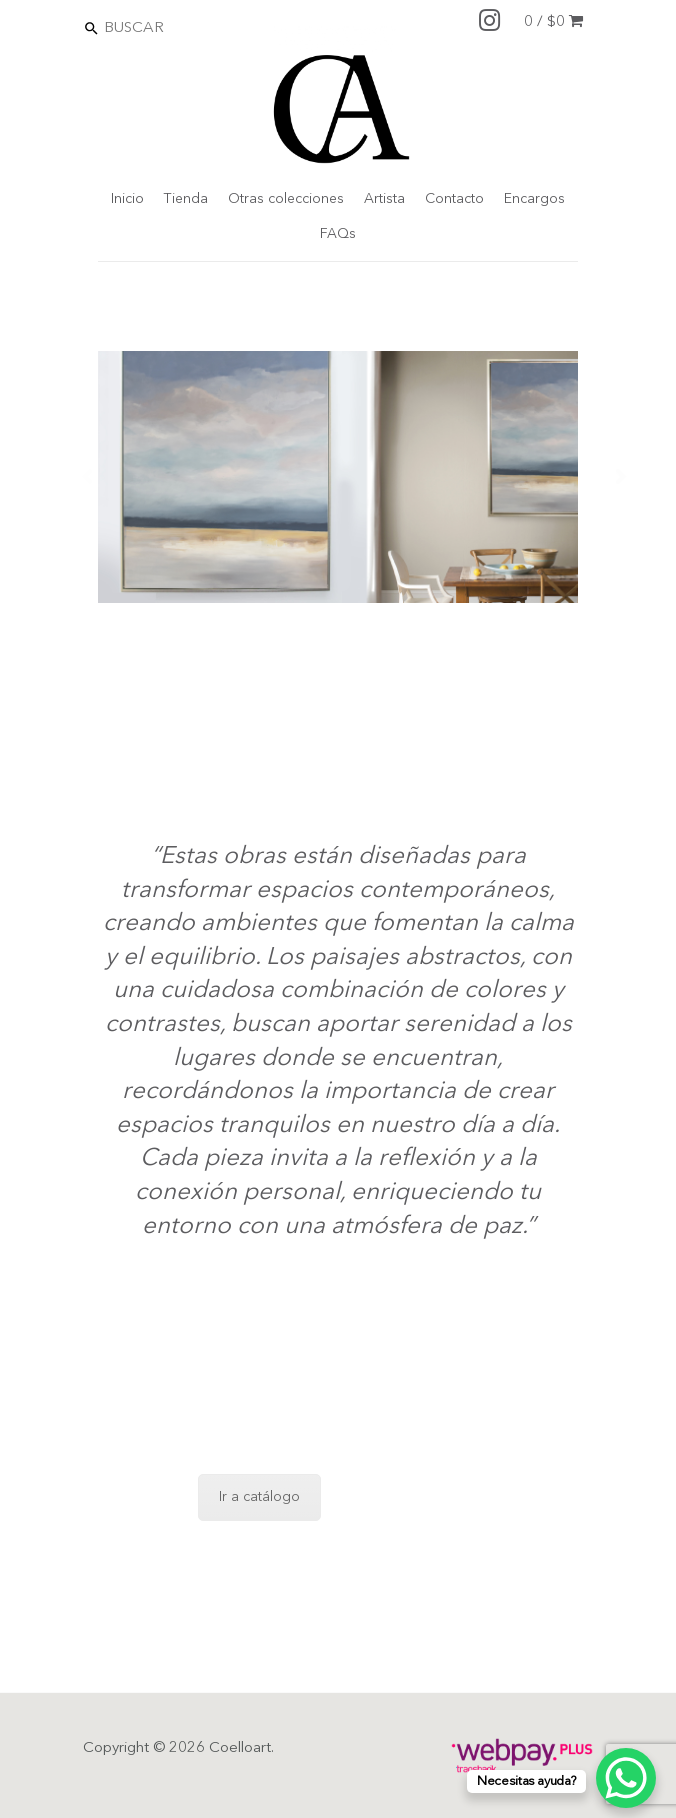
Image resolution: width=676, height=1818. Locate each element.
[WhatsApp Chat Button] (626, 1778)
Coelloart (240, 1748)
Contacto (454, 199)
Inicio (127, 199)
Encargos (534, 199)
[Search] (189, 27)
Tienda (186, 199)
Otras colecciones (286, 199)
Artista (384, 199)
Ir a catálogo (259, 1497)
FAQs (338, 234)
